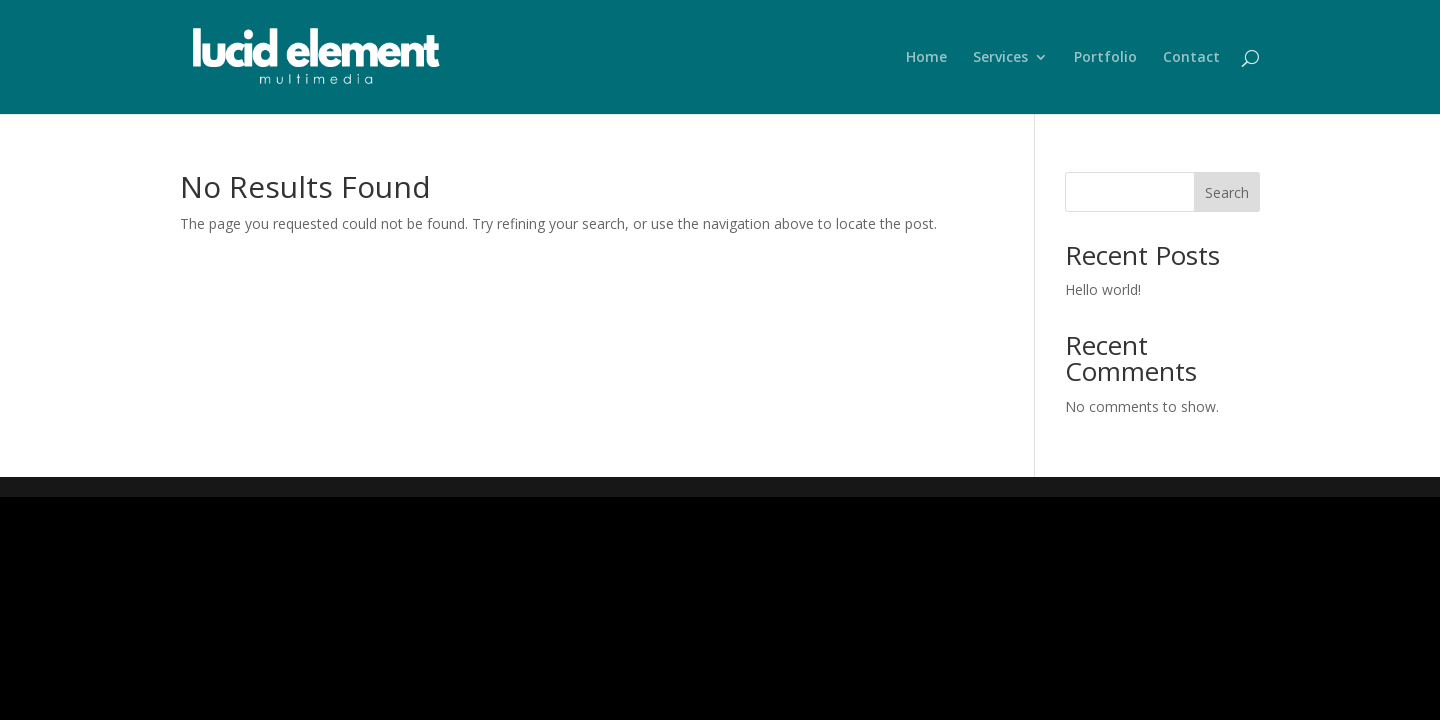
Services (1000, 58)
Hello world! (1103, 289)
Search (1227, 192)
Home (926, 58)
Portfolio (1105, 58)
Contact (1191, 58)
